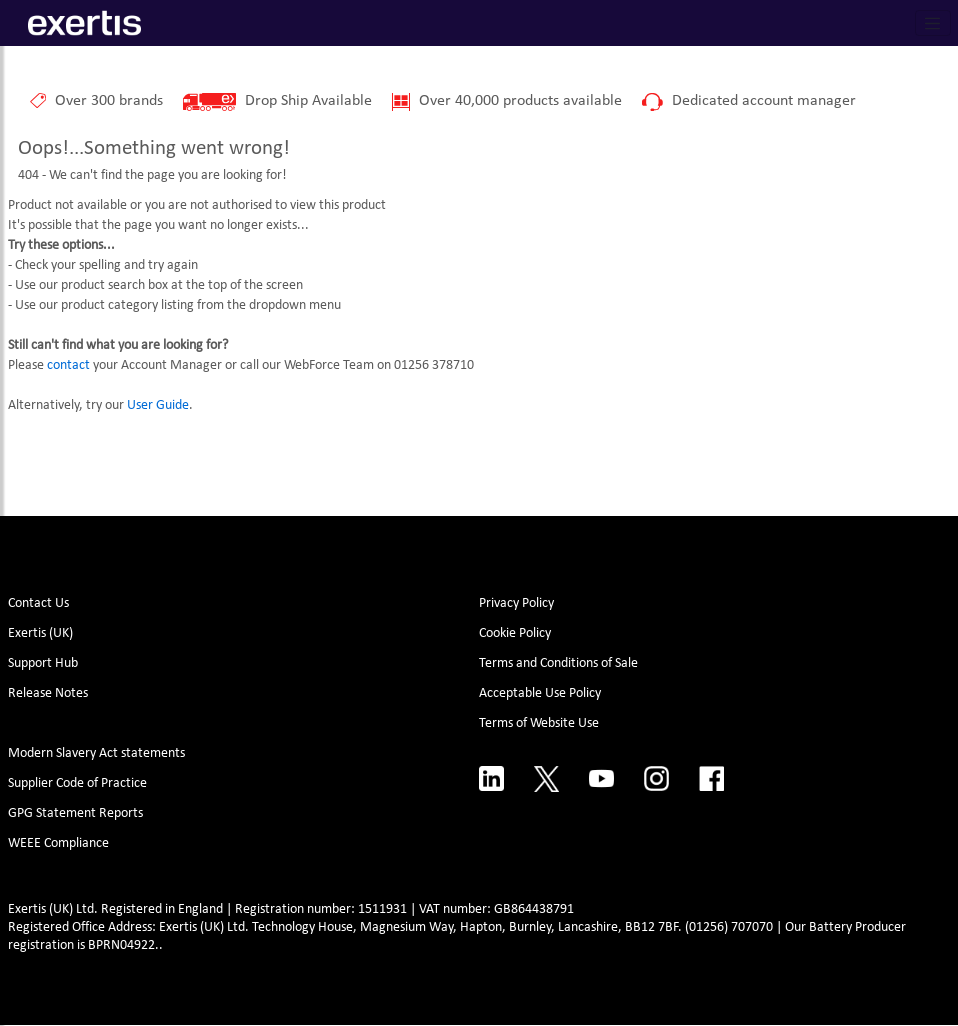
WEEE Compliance (58, 843)
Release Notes (48, 693)
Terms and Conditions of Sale (558, 663)
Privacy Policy (516, 603)
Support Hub (43, 663)
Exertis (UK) (40, 633)
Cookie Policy (515, 633)
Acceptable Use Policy (540, 693)
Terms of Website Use (539, 723)
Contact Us (38, 603)
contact (68, 365)
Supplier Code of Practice (77, 783)
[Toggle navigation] (933, 23)
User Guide (158, 405)
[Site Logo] (84, 23)
